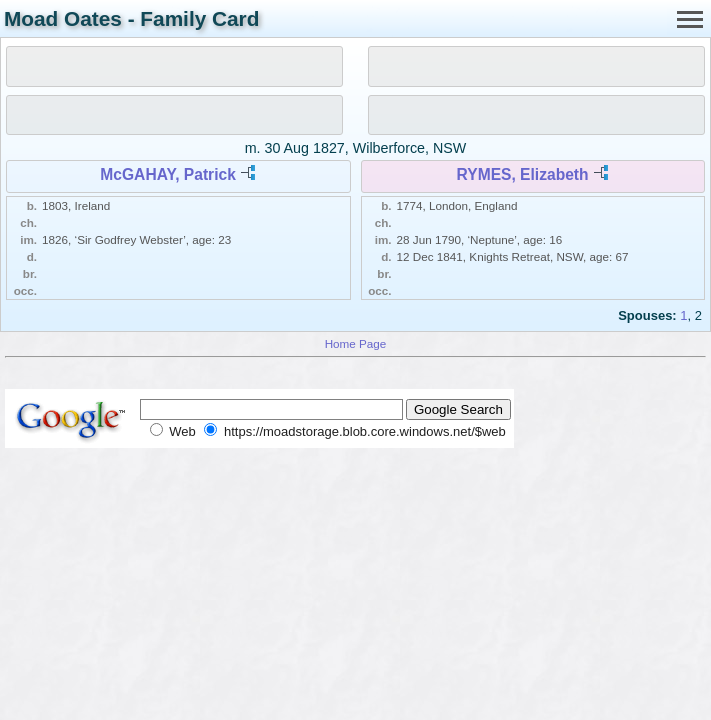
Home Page (356, 343)
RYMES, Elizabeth (523, 174)
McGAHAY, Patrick (168, 174)
